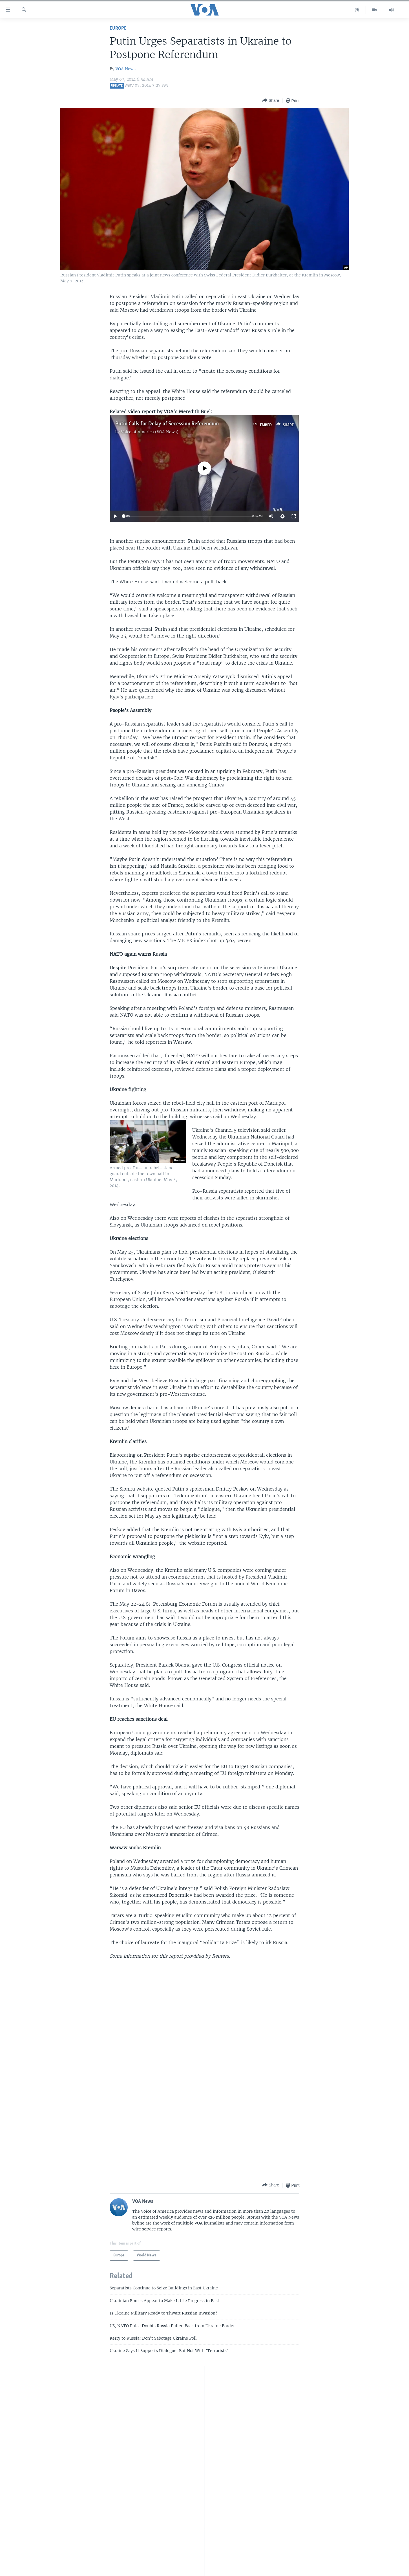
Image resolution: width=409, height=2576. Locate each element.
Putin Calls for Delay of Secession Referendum (167, 424)
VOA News (126, 68)
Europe (118, 28)
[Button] (270, 100)
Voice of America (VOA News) (149, 431)
